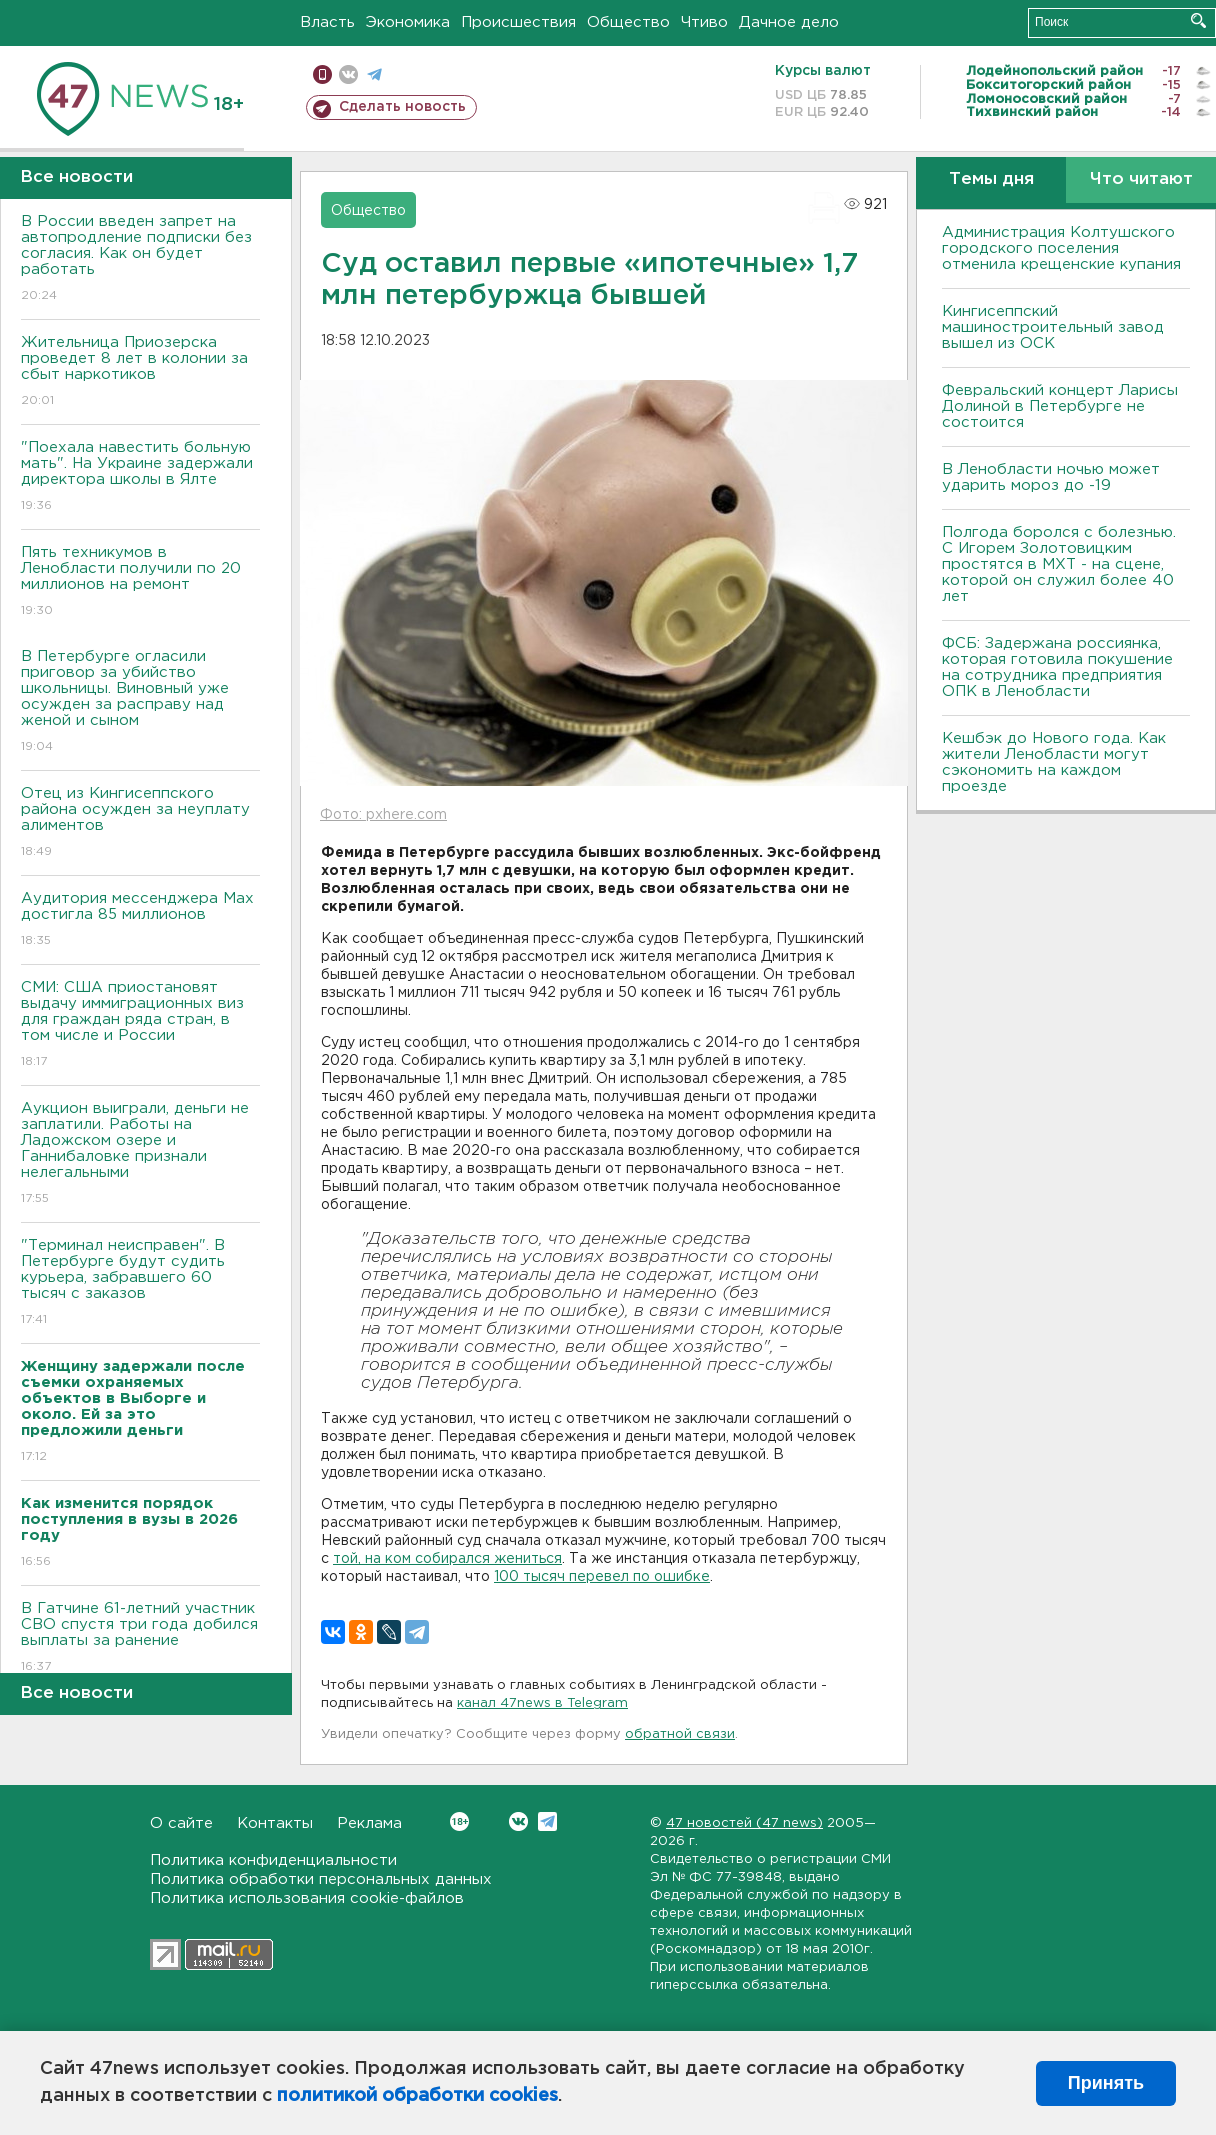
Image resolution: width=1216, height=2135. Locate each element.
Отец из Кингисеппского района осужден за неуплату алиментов (140, 823)
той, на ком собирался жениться (447, 1559)
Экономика (408, 22)
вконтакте (348, 74)
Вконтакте (459, 1821)
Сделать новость (402, 107)
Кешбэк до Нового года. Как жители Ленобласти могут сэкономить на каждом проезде (1054, 762)
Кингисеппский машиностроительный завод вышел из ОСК (1053, 327)
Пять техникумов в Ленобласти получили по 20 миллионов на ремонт (140, 582)
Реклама (369, 1823)
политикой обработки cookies (417, 2096)
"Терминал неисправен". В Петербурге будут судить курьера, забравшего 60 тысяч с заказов (140, 1283)
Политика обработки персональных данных (321, 1879)
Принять (1106, 2083)
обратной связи (680, 1734)
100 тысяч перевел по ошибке (602, 1577)
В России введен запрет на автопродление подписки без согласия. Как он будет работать (140, 259)
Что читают (1141, 179)
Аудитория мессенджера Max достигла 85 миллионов (140, 920)
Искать (1198, 20)
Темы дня (991, 179)
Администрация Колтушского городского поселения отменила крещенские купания (1061, 248)
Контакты (275, 1823)
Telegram (547, 1821)
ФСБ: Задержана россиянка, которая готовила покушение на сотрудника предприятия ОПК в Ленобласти (1057, 667)
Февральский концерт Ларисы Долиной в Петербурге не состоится (1060, 406)
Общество (628, 22)
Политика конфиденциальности (273, 1860)
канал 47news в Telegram (542, 1703)
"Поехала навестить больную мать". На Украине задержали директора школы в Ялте (140, 477)
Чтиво (704, 22)
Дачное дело (789, 22)
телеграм (374, 74)
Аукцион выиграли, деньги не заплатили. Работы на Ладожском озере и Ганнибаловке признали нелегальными (140, 1154)
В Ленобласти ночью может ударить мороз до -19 (1051, 477)
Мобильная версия (322, 74)
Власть (327, 22)
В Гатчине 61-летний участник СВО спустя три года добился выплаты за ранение (140, 1638)
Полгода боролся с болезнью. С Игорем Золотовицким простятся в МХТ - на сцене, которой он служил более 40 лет (1059, 564)
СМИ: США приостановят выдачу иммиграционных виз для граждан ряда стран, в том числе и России (140, 1025)
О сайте (181, 1823)
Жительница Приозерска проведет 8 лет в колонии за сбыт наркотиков (140, 372)
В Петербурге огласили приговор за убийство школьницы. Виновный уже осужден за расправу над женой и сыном (140, 702)
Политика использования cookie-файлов (307, 1898)
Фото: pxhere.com (383, 815)
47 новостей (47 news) (744, 1823)
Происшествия (518, 22)
